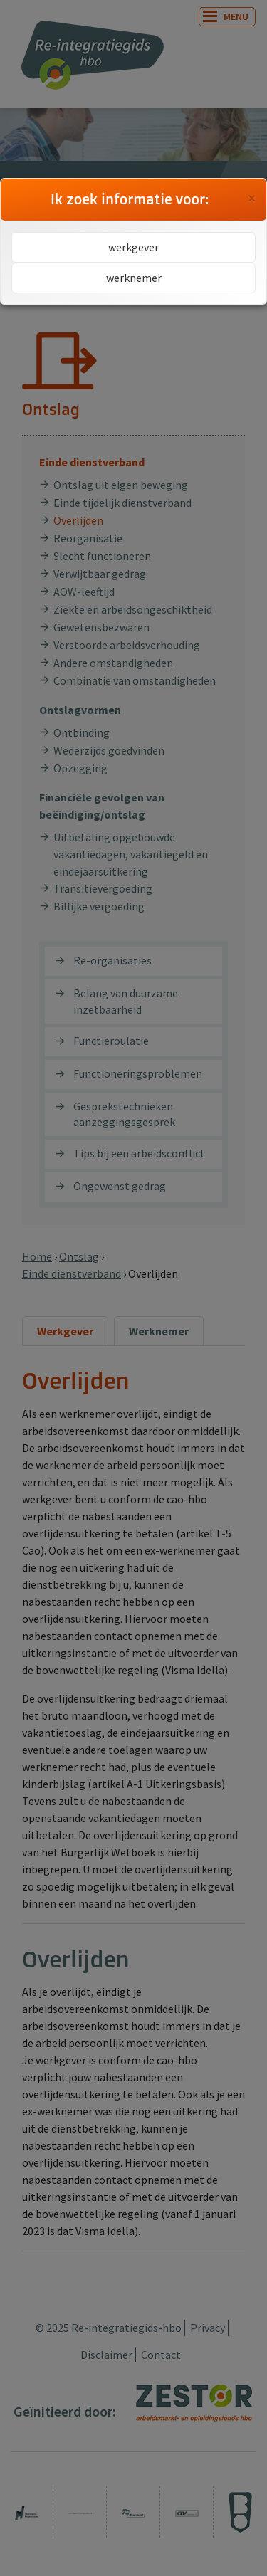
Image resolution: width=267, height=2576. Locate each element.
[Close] (252, 198)
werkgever (133, 247)
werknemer (134, 277)
